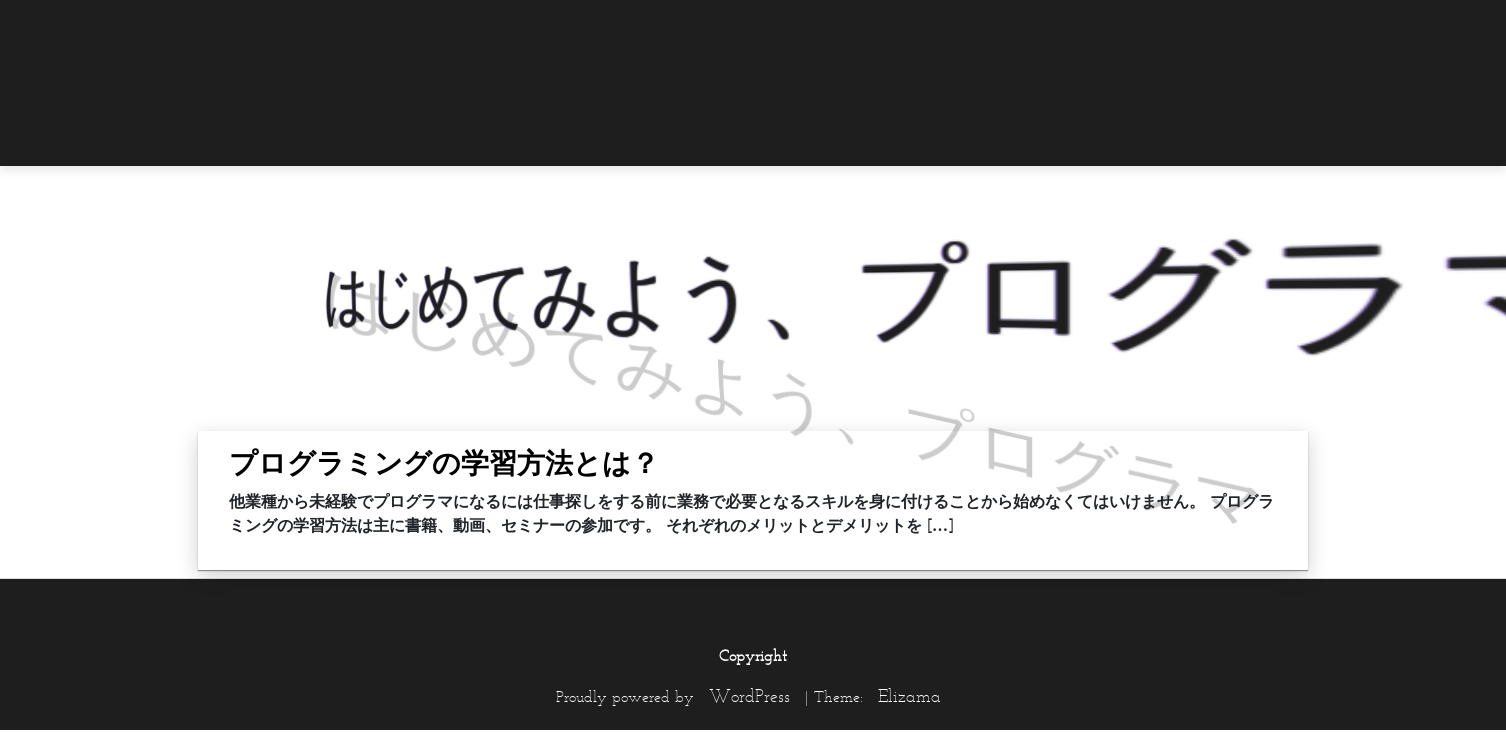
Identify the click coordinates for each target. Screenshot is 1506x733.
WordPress (749, 696)
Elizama (909, 696)
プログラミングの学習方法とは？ (444, 463)
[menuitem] (1268, 27)
